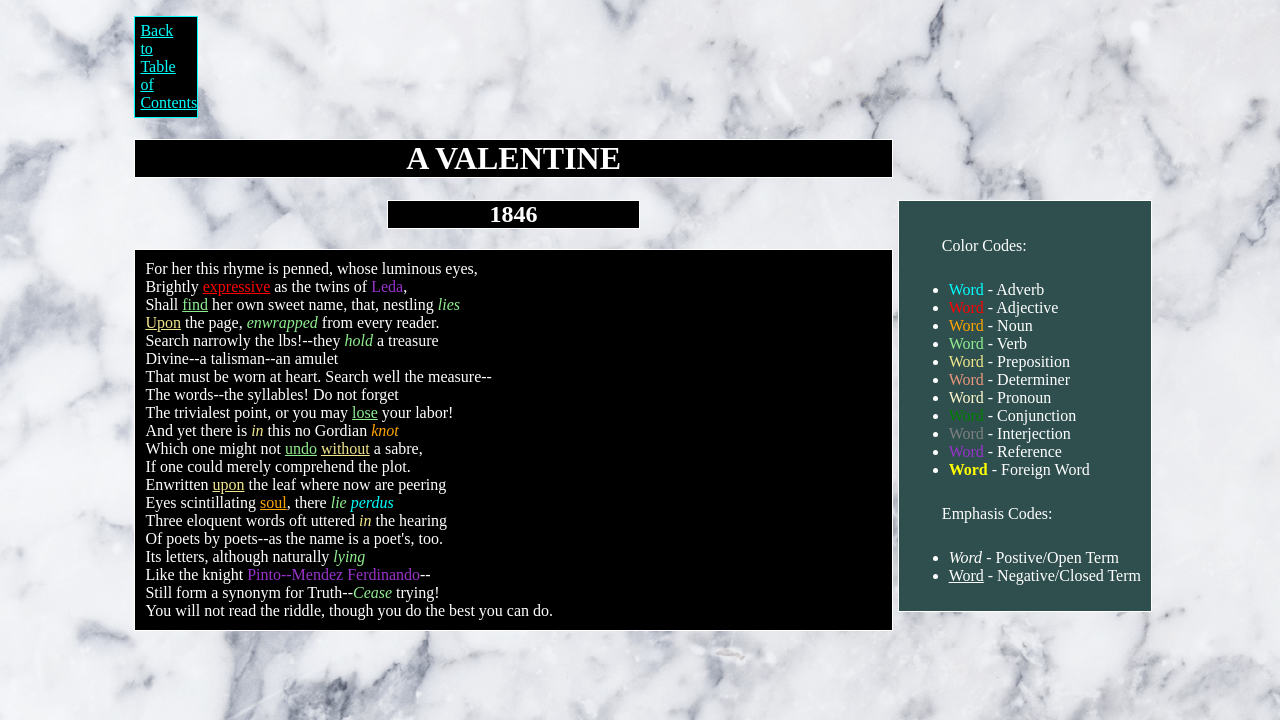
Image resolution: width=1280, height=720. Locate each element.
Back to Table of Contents (168, 66)
